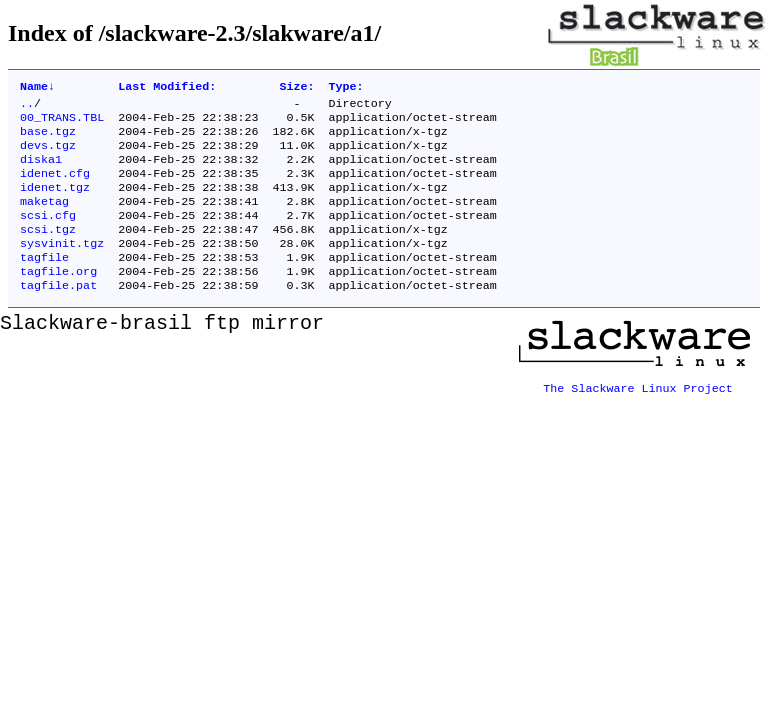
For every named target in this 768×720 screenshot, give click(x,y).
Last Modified (167, 88)
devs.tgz (48, 155)
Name (37, 88)
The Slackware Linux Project (638, 411)
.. (27, 107)
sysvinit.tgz (62, 267)
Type (346, 88)
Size (296, 88)
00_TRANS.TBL (62, 123)
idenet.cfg (55, 187)
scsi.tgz (48, 251)
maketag (44, 219)
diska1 (41, 171)
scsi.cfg (48, 235)
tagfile (44, 283)
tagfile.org (58, 299)
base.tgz (48, 139)
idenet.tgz (55, 203)
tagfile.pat (58, 315)
